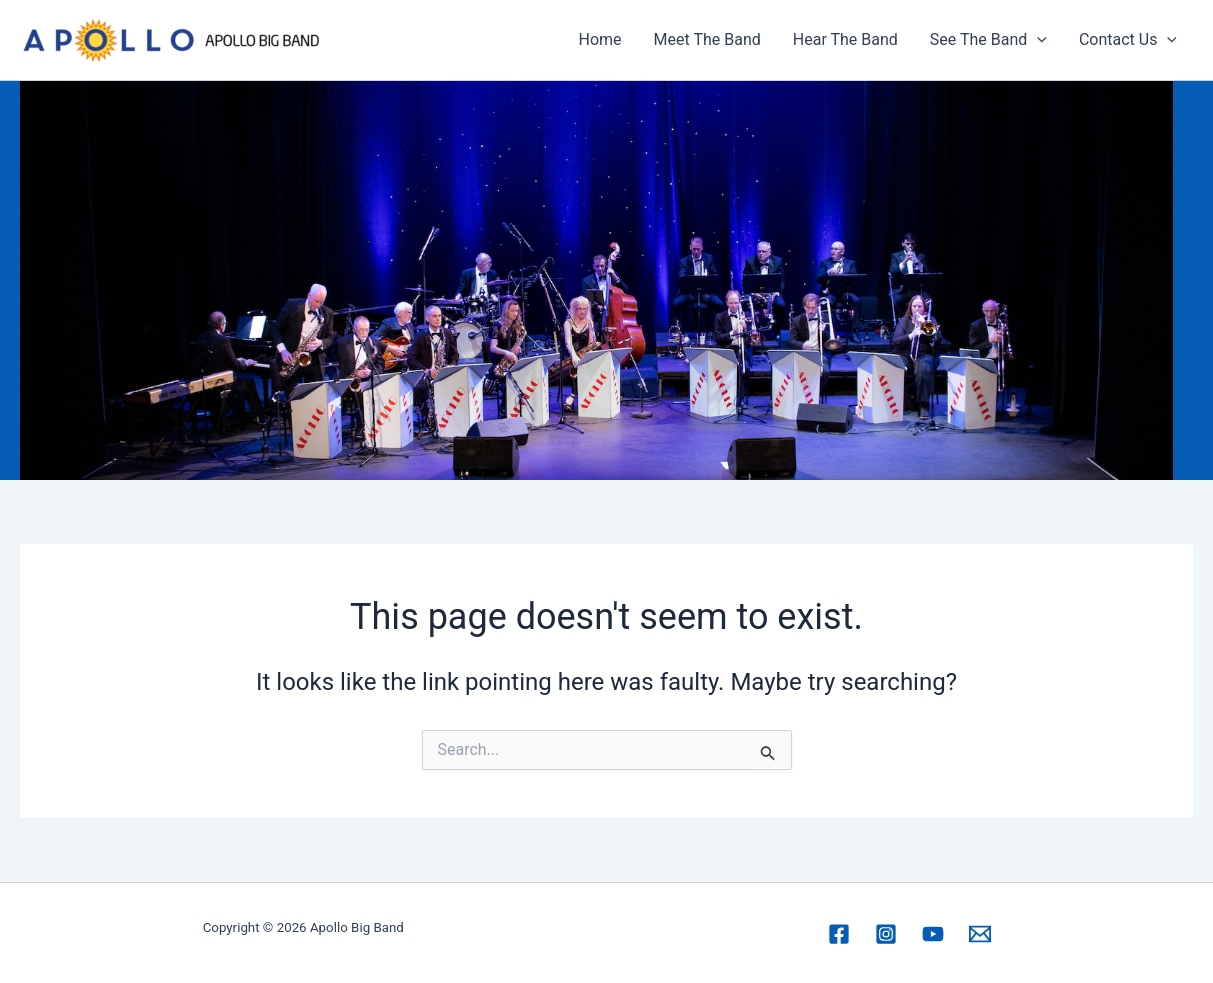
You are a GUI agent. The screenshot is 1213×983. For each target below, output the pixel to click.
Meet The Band (707, 39)
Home (600, 39)
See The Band (988, 40)
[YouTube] (933, 934)
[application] (1037, 40)
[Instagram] (886, 934)
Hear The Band (845, 39)
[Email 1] (980, 934)
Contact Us (1128, 40)
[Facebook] (839, 934)
